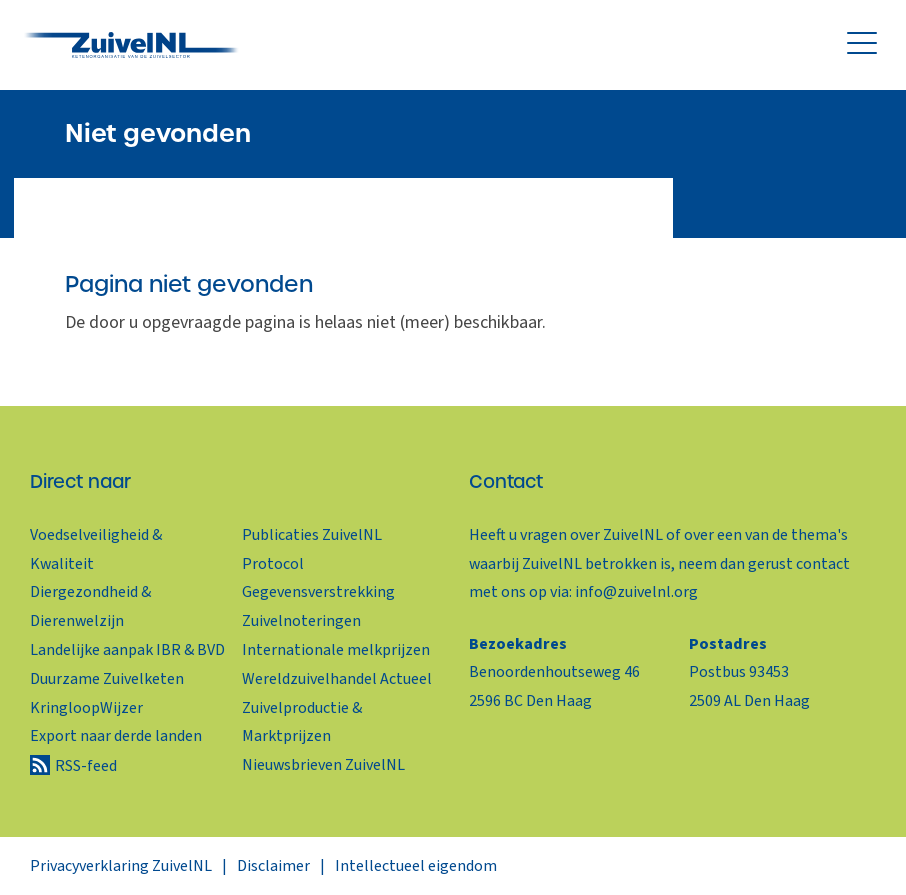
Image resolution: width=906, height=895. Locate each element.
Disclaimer (273, 866)
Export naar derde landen (116, 736)
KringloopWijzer (86, 708)
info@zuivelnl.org (636, 592)
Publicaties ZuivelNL (312, 535)
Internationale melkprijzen (336, 650)
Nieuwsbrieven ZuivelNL (323, 765)
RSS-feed (86, 766)
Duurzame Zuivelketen (107, 679)
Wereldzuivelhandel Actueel (337, 679)
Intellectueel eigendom (416, 866)
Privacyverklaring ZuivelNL (121, 866)
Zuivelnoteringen (301, 621)
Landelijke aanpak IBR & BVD (127, 650)
